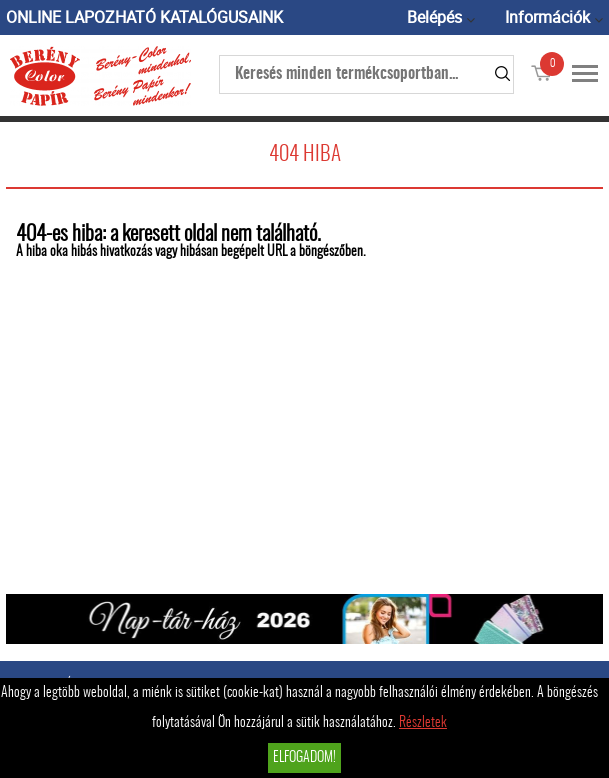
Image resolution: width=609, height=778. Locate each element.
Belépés (434, 17)
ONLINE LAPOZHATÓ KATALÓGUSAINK (144, 17)
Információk (547, 17)
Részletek (423, 723)
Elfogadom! (304, 758)
